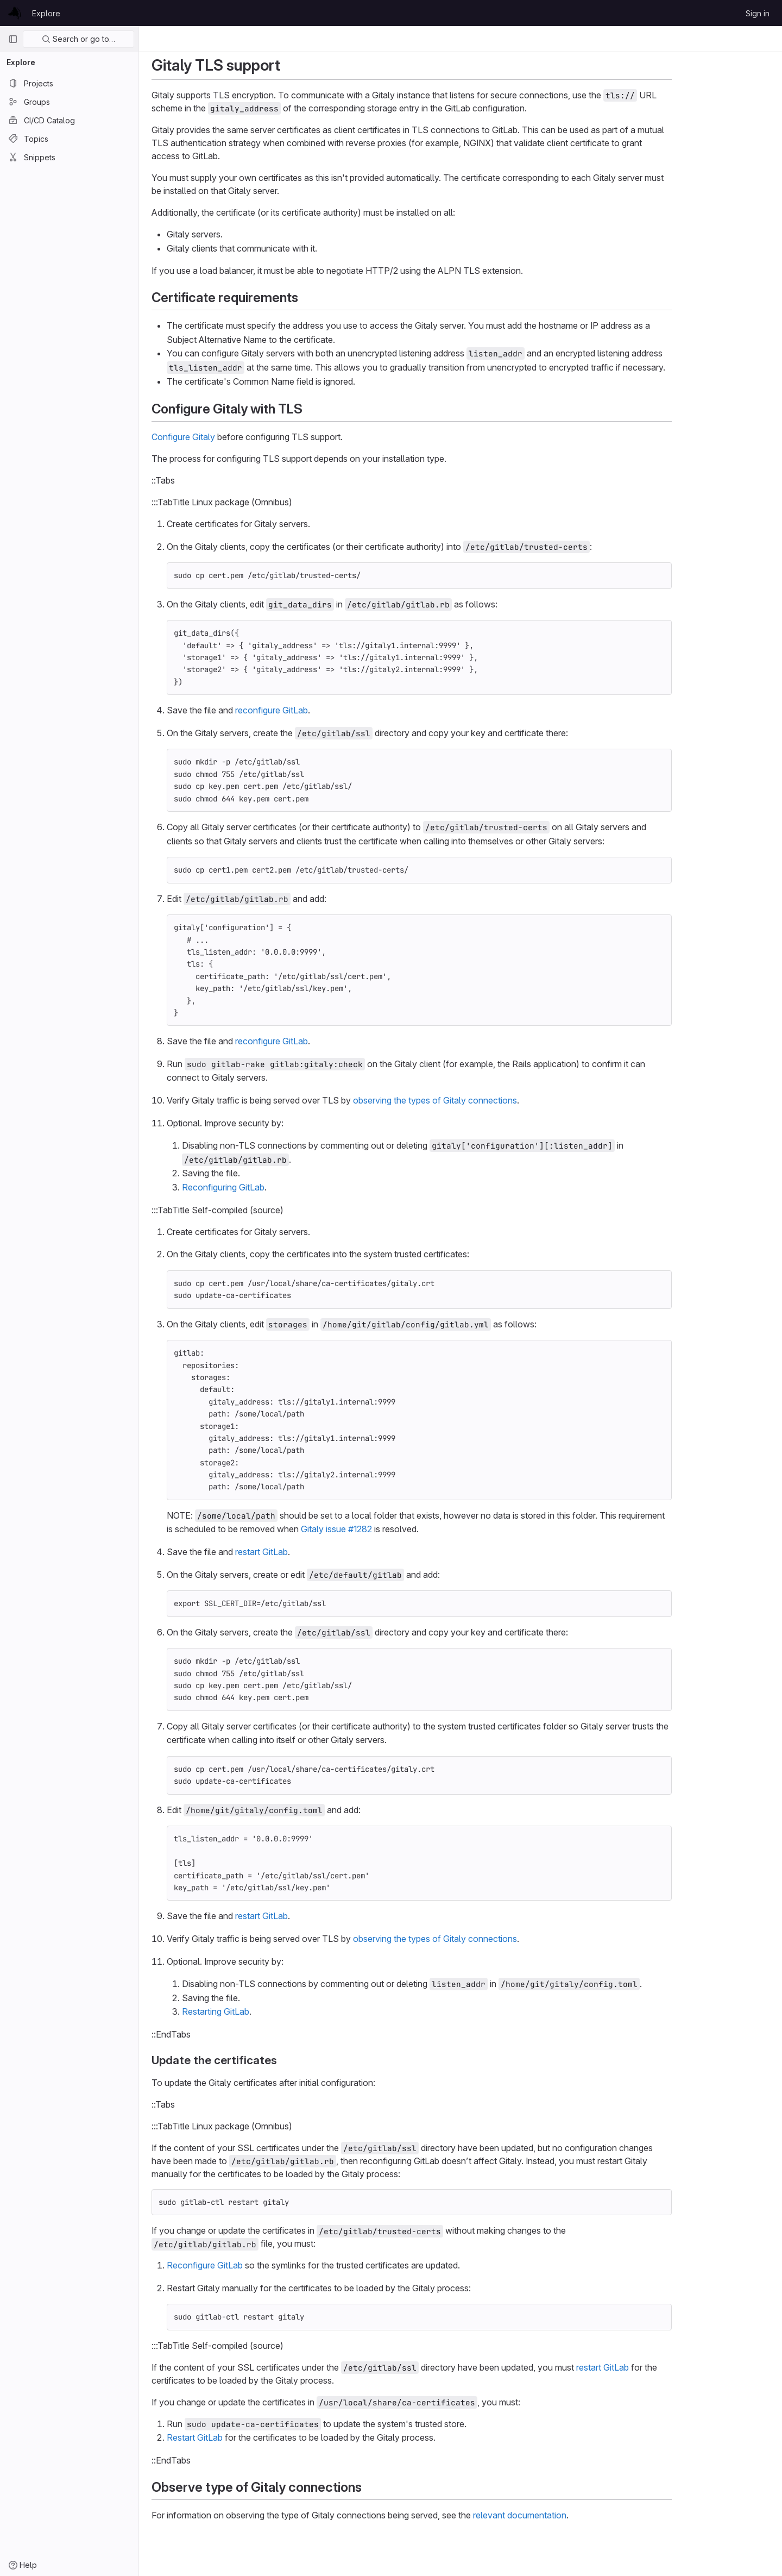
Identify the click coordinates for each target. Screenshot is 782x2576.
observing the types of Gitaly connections (484, 1100)
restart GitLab (310, 1551)
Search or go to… (78, 38)
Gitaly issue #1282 (385, 1529)
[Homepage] (14, 13)
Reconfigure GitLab (254, 2265)
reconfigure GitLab (320, 710)
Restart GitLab (244, 2437)
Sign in (758, 13)
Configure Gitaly (232, 436)
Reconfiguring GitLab (272, 1187)
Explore (46, 13)
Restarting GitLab (264, 2011)
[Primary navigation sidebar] (13, 39)
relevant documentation (568, 2515)
